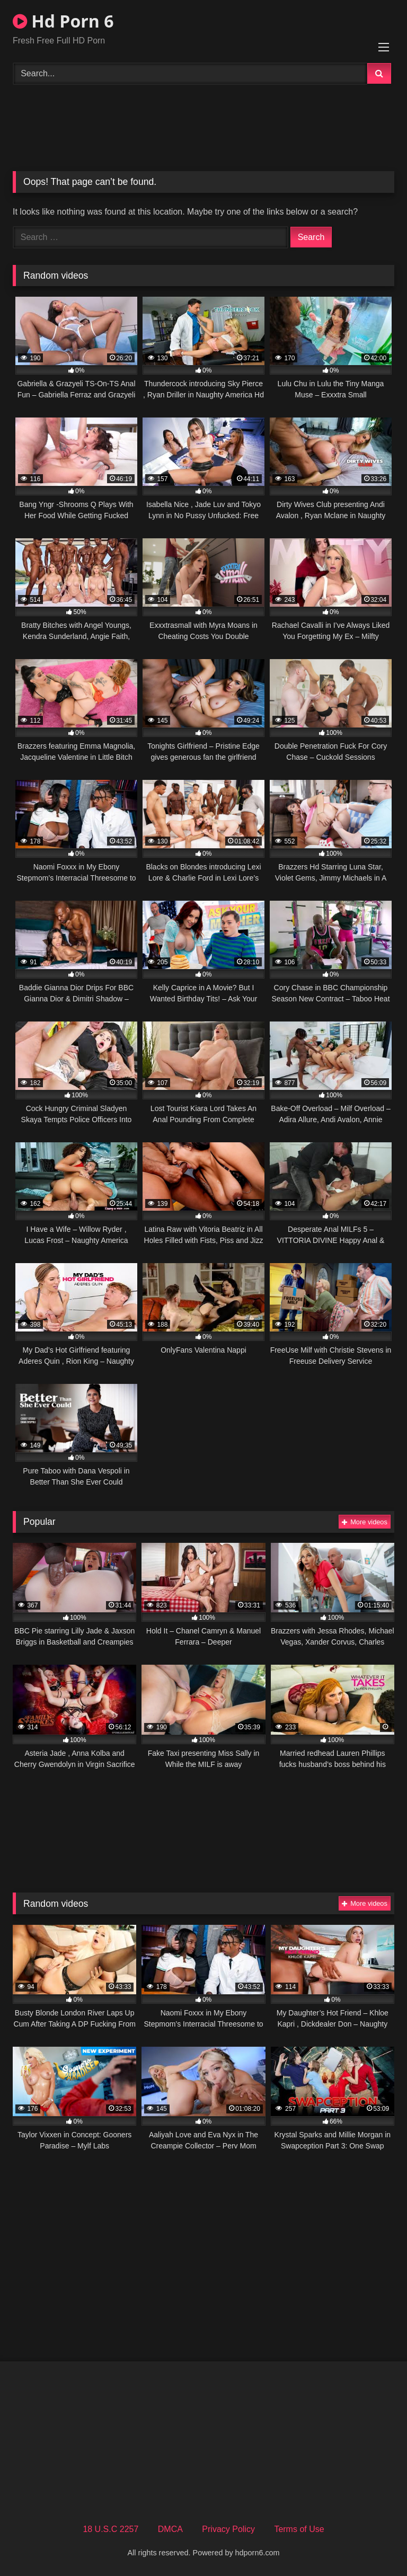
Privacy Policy (228, 2529)
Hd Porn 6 (63, 21)
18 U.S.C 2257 (110, 2529)
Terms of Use (299, 2529)
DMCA (170, 2529)
